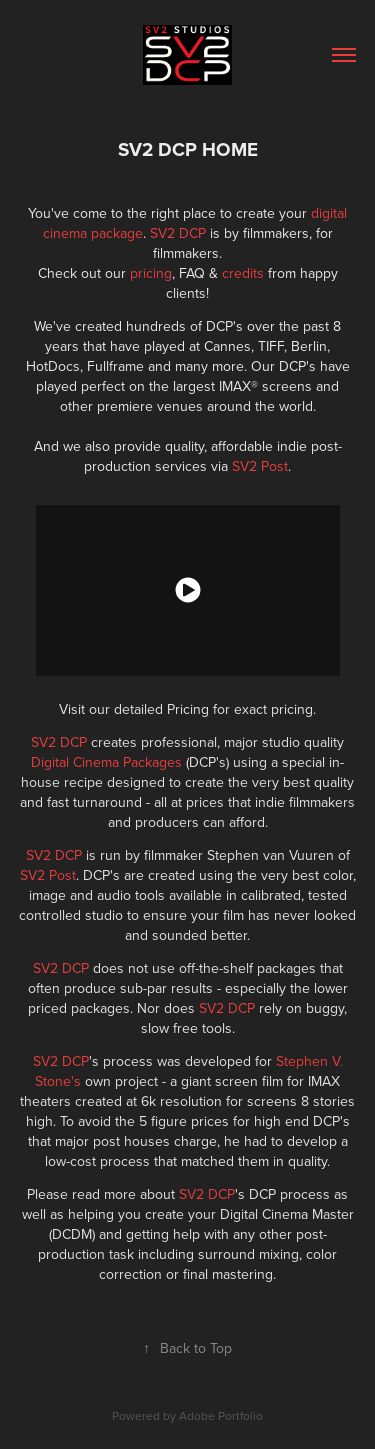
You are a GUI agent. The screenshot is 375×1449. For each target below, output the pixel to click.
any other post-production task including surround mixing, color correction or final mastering (187, 1254)
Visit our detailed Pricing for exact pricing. (187, 709)
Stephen (304, 1061)
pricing (151, 273)
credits (245, 273)
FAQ (194, 273)
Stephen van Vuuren (270, 855)
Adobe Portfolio (221, 1415)
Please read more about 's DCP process (178, 1194)
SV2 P (250, 466)
